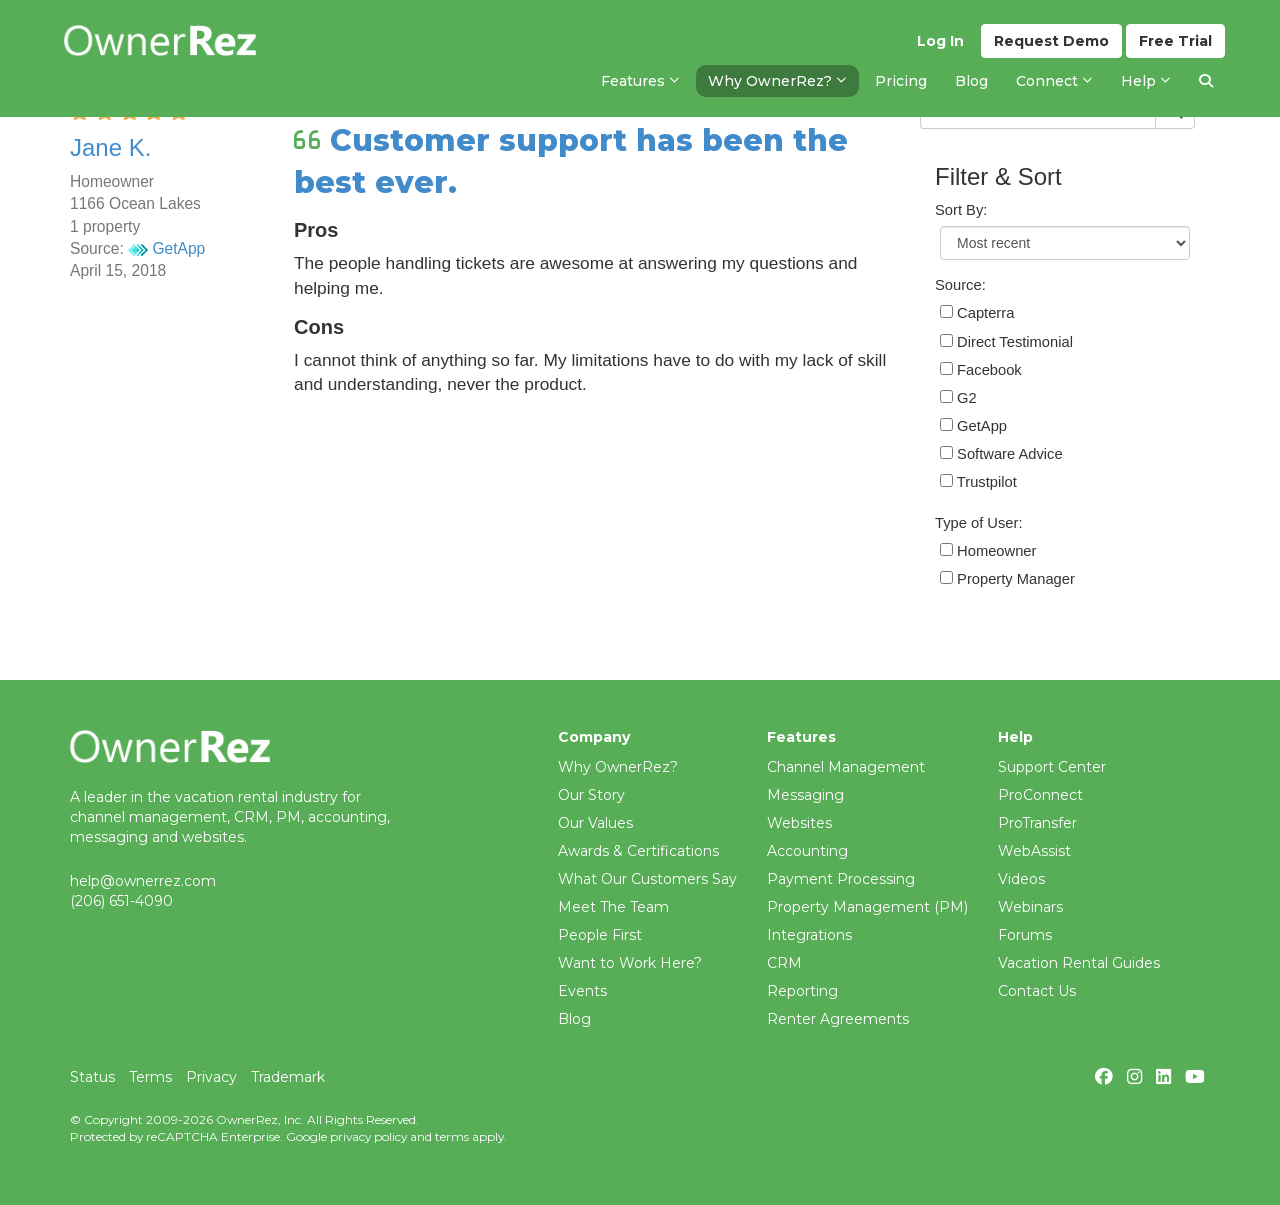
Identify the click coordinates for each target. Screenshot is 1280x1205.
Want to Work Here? (630, 963)
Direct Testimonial (1006, 342)
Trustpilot (978, 482)
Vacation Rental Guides (1079, 963)
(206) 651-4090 (121, 901)
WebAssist (1034, 851)
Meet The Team (613, 907)
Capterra (977, 313)
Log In (940, 41)
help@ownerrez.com (143, 881)
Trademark (288, 1077)
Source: (960, 285)
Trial (1175, 41)
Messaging (805, 795)
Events (582, 991)
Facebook (981, 370)
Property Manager (1007, 579)
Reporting (802, 991)
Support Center (1052, 767)
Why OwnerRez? (618, 767)
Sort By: (961, 210)
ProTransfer (1037, 823)
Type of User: (979, 523)
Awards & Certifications (638, 851)
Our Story (591, 795)
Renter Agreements (838, 1019)
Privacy (211, 1077)
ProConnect (1040, 795)
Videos (1021, 879)
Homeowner (988, 551)
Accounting (807, 851)
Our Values (595, 823)
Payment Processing (841, 879)
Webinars (1030, 907)
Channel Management (846, 767)
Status (92, 1077)
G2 (958, 398)
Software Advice (1001, 454)
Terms (150, 1077)
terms (452, 1136)
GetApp (166, 248)
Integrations (809, 935)
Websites (799, 823)
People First (600, 935)
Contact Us (1037, 991)
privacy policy (368, 1136)
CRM (784, 963)
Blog (574, 1019)
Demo (1051, 41)
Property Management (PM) (867, 907)
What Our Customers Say (647, 879)
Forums (1025, 935)
